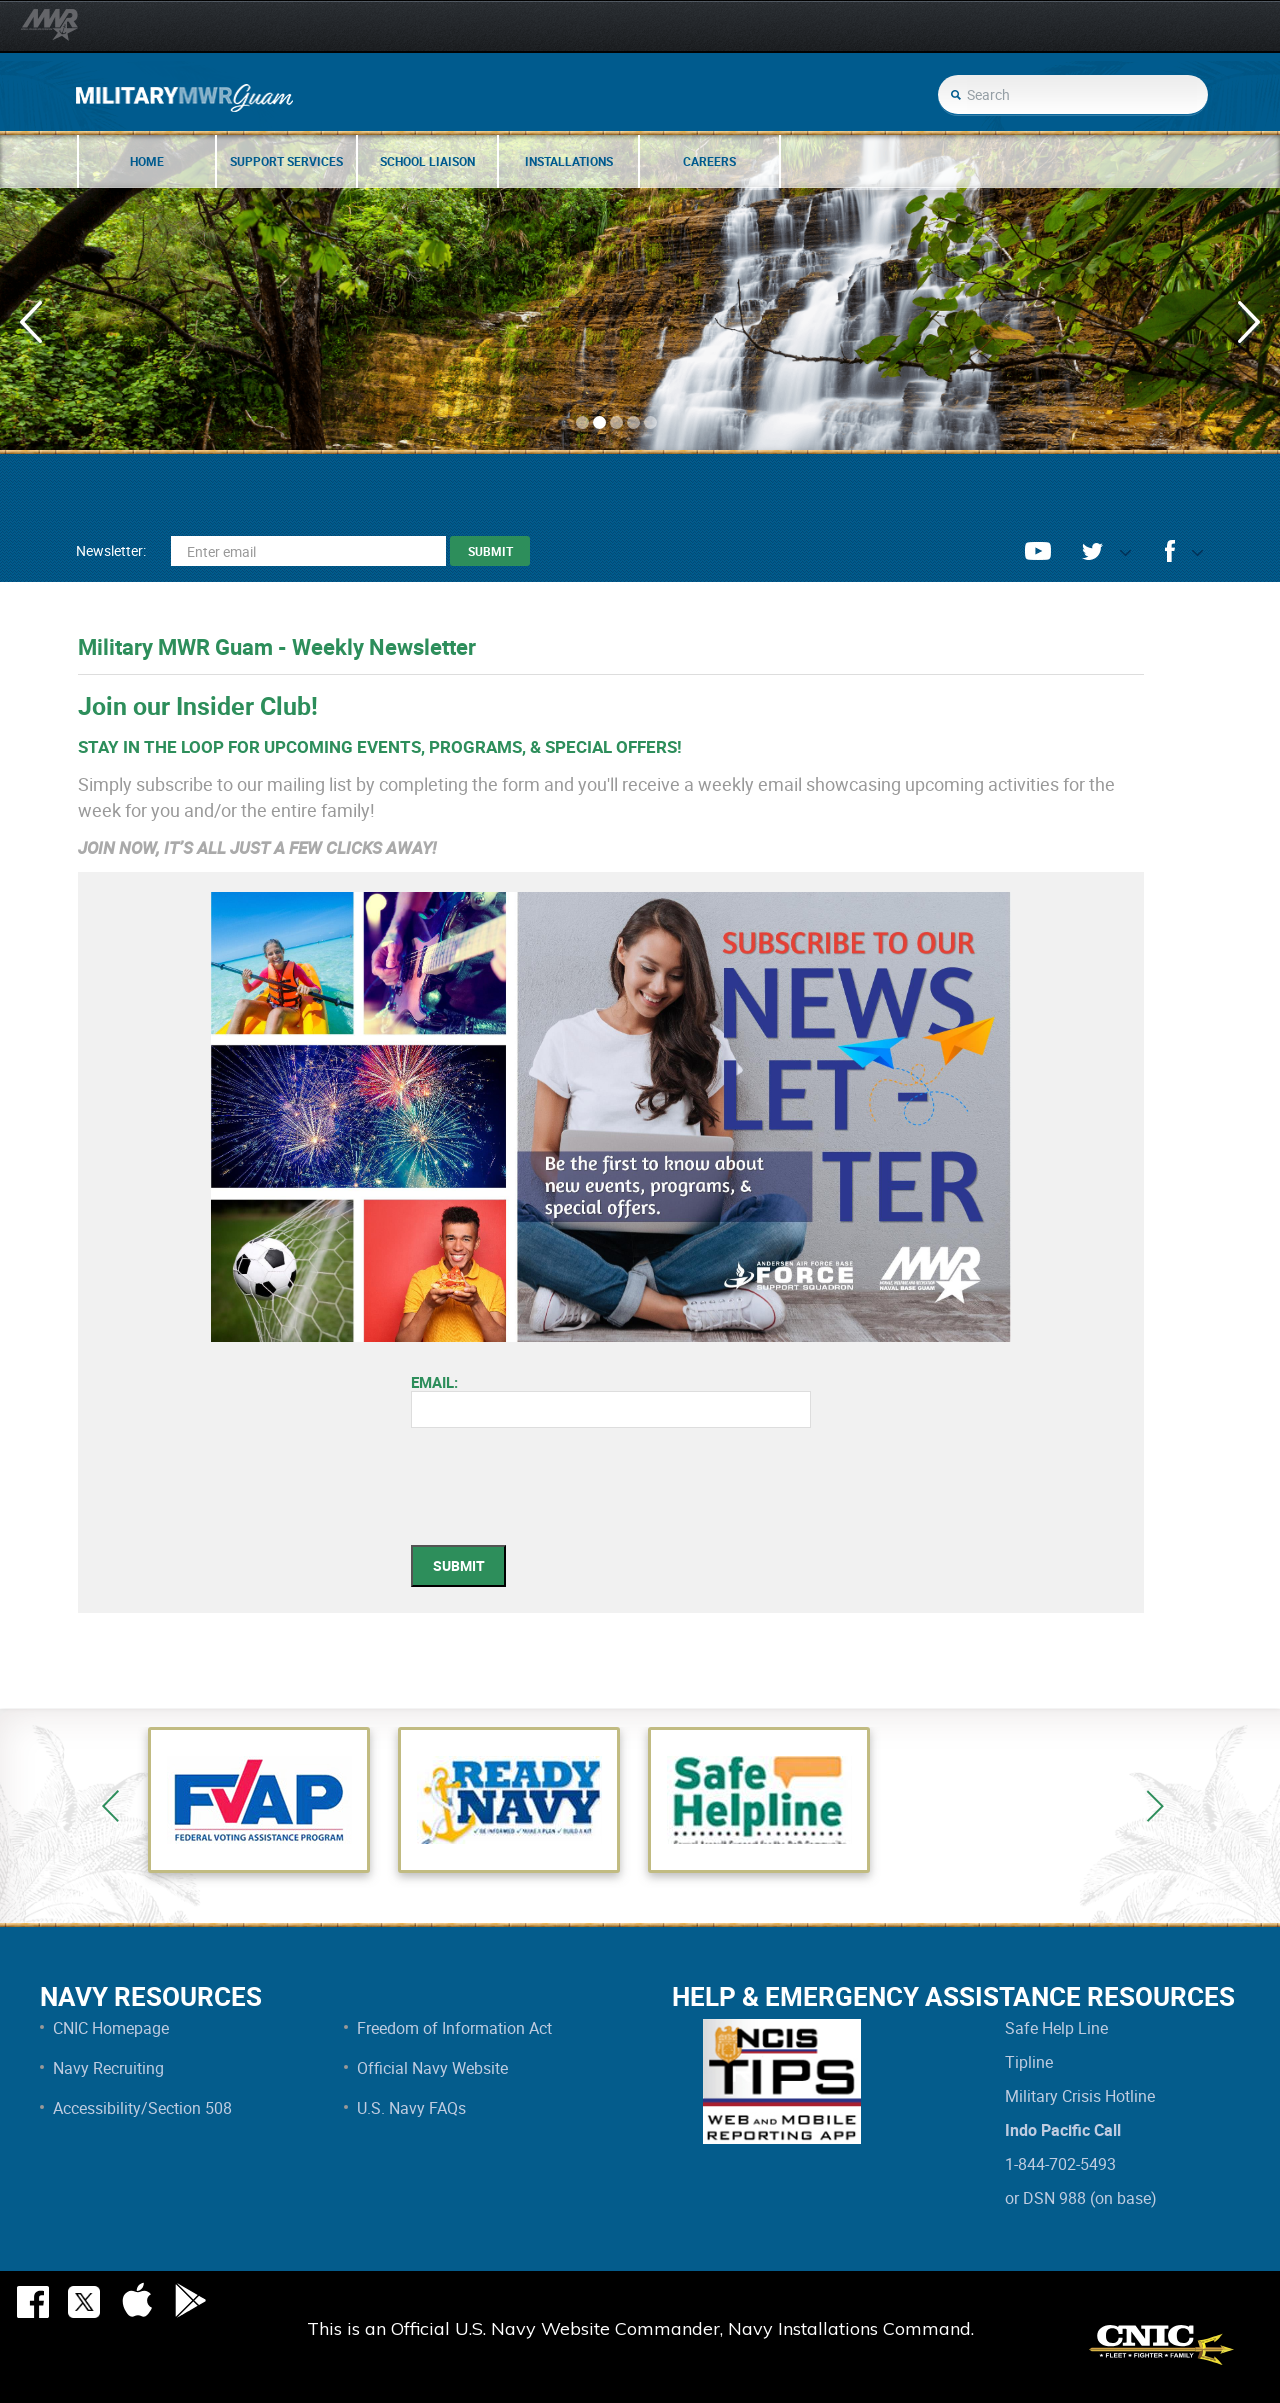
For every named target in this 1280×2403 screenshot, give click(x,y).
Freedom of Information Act (454, 2028)
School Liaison (427, 161)
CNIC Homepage (111, 2028)
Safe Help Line (1056, 2028)
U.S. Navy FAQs (411, 2108)
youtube (1038, 551)
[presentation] (563, 1496)
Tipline (1029, 2062)
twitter (1092, 551)
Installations (569, 161)
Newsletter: (111, 550)
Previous (110, 1806)
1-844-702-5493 (1060, 2164)
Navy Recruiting (108, 2068)
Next (1155, 1806)
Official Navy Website (432, 2068)
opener (1117, 557)
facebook (1170, 551)
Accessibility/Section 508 (142, 2108)
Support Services (286, 161)
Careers (709, 161)
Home (147, 161)
